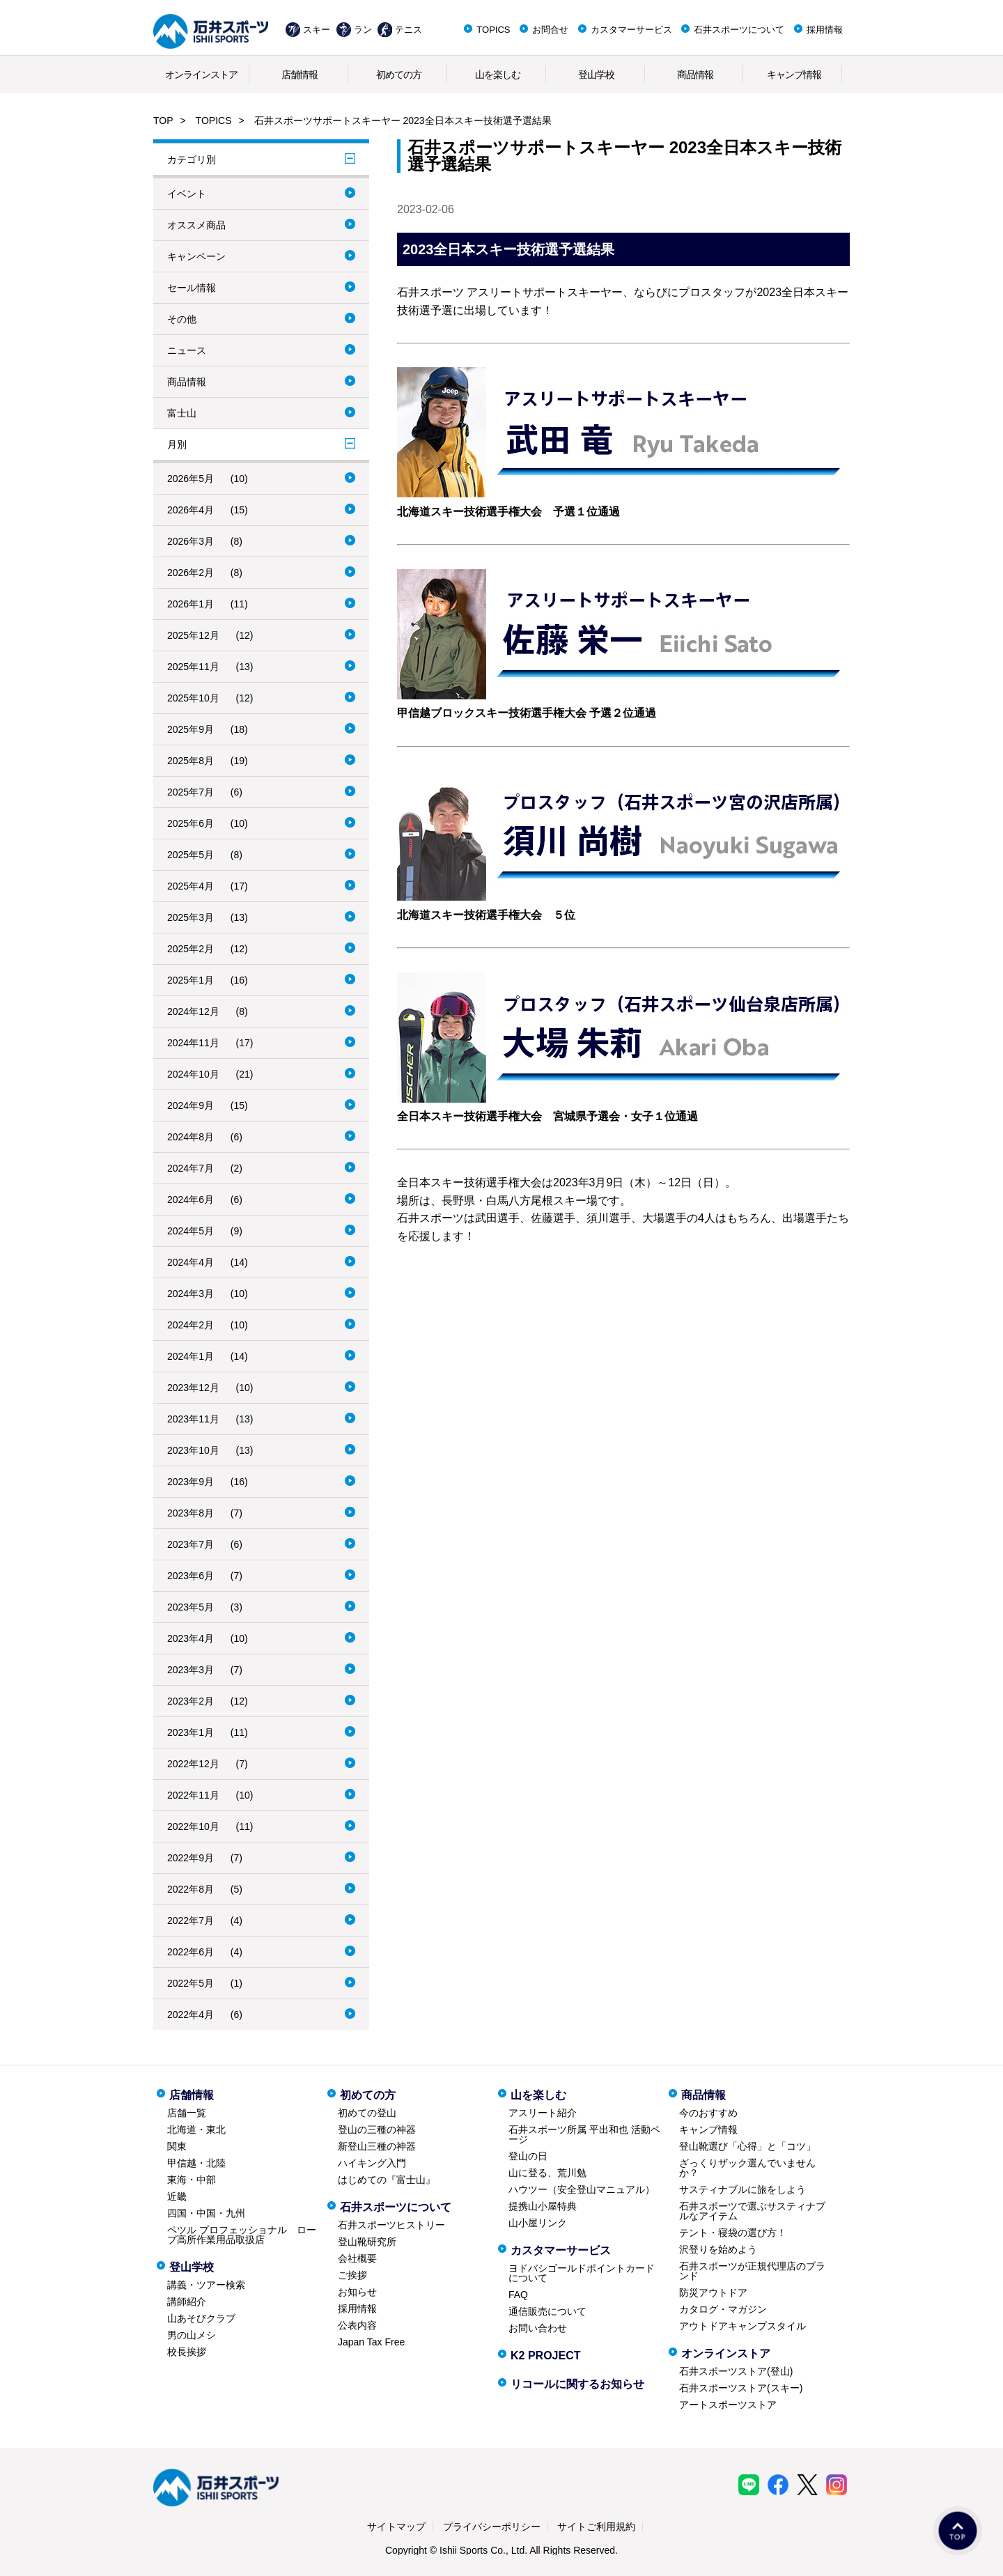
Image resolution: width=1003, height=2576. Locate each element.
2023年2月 (190, 1701)
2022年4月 (190, 2014)
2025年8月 (190, 760)
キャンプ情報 (794, 74)
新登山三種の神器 (377, 2146)
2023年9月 (190, 1481)
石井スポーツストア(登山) (736, 2371)
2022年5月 (190, 1983)
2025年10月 (193, 698)
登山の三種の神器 (377, 2129)
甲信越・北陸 (196, 2162)
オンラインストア (201, 74)
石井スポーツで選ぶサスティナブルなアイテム (752, 2211)
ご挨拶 (352, 2275)
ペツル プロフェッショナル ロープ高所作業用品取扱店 (241, 2234)
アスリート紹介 (542, 2112)
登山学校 (596, 74)
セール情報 (191, 287)
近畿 (177, 2196)
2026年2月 (190, 572)
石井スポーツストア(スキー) (740, 2387)
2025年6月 (190, 823)
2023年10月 (193, 1450)
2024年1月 (190, 1356)
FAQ (518, 2294)
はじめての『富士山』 (386, 2179)
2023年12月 (193, 1387)
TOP (163, 120)
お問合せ (550, 29)
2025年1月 (190, 980)
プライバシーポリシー (492, 2526)
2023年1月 (190, 1732)
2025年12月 (193, 635)
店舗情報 (299, 74)
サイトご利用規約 (596, 2526)
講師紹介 (186, 2301)
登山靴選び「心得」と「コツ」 (747, 2146)
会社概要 (357, 2258)
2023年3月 (190, 1669)
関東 (177, 2146)
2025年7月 (190, 792)
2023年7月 (190, 1544)
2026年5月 (190, 478)
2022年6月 (190, 1951)
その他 (181, 319)
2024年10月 (193, 1074)
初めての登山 (367, 2112)
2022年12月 (193, 1763)
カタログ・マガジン (723, 2309)
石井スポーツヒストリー (391, 2224)
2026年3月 (190, 541)
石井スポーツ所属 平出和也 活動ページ (584, 2134)
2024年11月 (193, 1042)
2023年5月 (190, 1607)
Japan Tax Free (371, 2342)
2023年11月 (193, 1419)
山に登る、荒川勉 (547, 2172)
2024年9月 (190, 1105)
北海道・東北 (196, 2129)
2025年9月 (190, 729)
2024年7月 (190, 1168)
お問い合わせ (537, 2328)
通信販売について (547, 2311)
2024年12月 (193, 1011)
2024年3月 (190, 1293)
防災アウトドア (713, 2292)
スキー (316, 29)
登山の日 (527, 2156)
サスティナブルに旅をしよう (742, 2189)
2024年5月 (190, 1230)
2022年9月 (190, 1857)
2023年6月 (190, 1575)
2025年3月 (190, 917)
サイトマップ (396, 2526)
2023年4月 (190, 1638)
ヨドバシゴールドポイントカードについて (581, 2273)
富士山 (181, 413)
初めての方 (398, 74)
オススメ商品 (196, 225)
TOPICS (493, 29)
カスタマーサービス (631, 29)
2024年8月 (190, 1136)
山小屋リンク (537, 2222)
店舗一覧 (186, 2112)
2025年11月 (193, 666)
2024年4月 (190, 1262)
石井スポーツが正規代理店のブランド (752, 2270)
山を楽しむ (497, 74)
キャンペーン (196, 256)
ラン (363, 29)
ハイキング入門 (372, 2162)
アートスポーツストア (728, 2404)
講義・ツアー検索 (206, 2284)
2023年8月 (190, 1513)
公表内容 (357, 2325)
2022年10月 (193, 1826)
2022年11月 (193, 1795)
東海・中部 (191, 2179)
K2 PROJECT (545, 2355)
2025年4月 (190, 886)
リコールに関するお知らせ (577, 2384)
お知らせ (357, 2291)
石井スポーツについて (739, 29)
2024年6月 (190, 1199)
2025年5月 (190, 854)
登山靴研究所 (367, 2241)
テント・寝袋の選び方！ (732, 2232)
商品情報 (695, 74)
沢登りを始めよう (718, 2249)
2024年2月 (190, 1324)
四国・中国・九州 (206, 2213)
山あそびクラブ (201, 2318)
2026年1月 (190, 604)
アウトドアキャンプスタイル (742, 2325)
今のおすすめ (708, 2112)
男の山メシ (191, 2335)
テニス (408, 29)
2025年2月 (190, 948)
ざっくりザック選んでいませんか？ (747, 2167)
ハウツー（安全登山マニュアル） (581, 2189)
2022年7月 (190, 1920)
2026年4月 (190, 509)
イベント (186, 193)
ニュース (186, 350)
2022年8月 (190, 1889)
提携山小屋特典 (542, 2206)
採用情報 (825, 29)
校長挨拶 (186, 2351)
